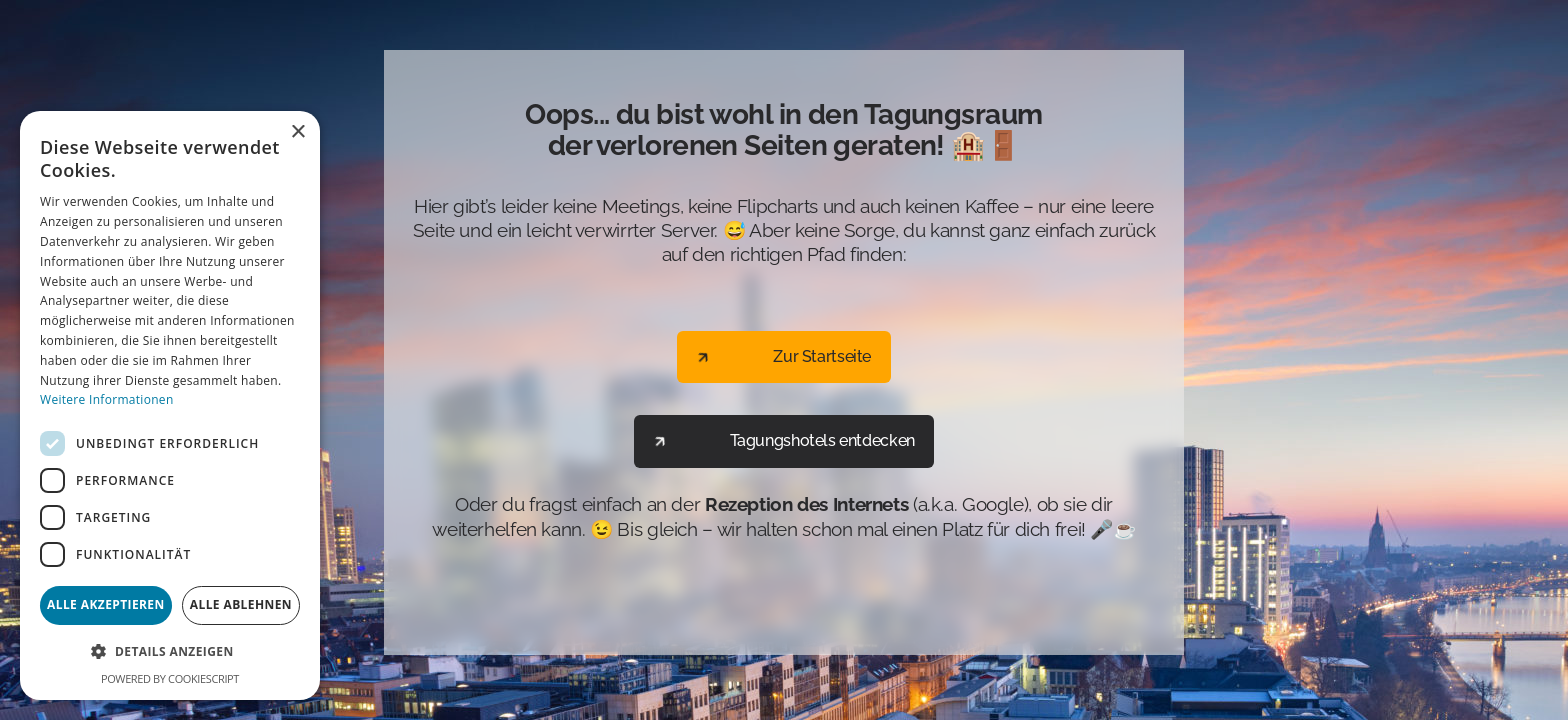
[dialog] (170, 405)
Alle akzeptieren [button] (106, 604)
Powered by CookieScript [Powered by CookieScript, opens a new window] (170, 678)
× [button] (297, 132)
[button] (170, 652)
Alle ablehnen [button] (241, 604)
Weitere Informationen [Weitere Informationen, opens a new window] (107, 399)
